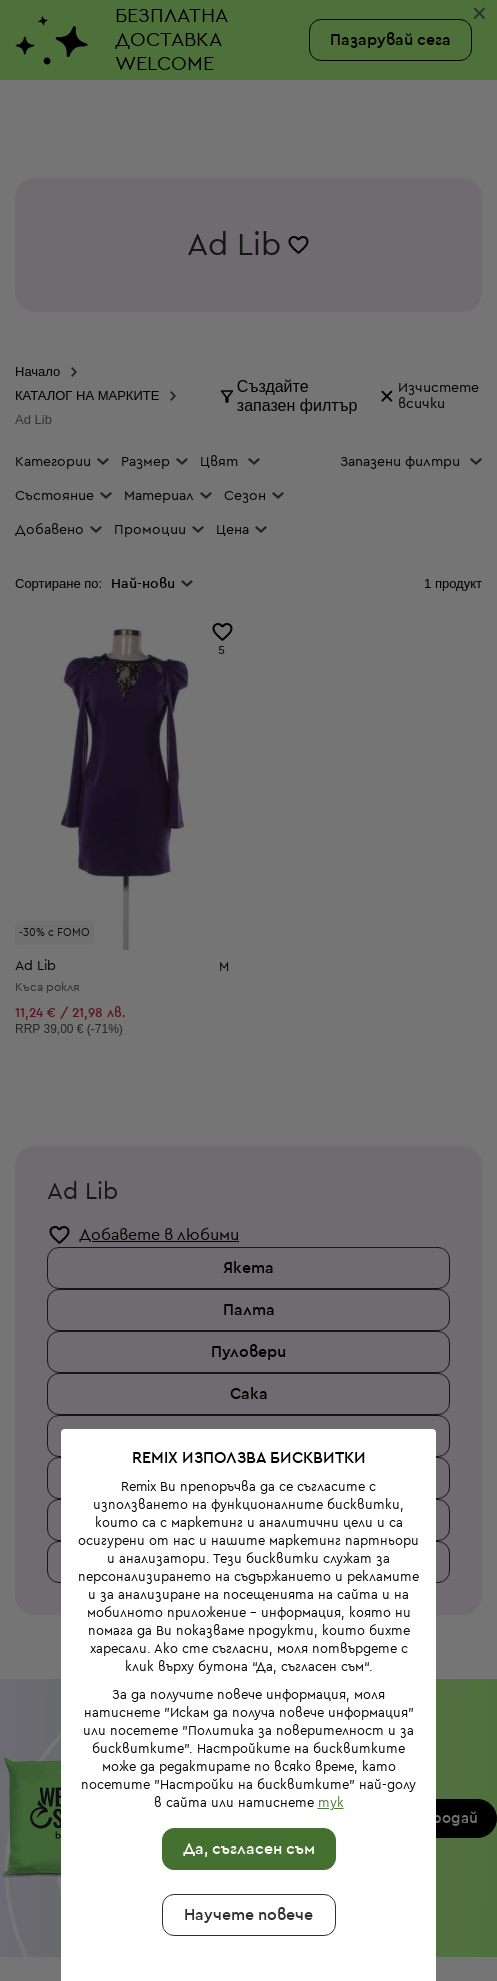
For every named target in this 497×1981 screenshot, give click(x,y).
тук (327, 1729)
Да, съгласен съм (245, 1776)
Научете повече (244, 1842)
